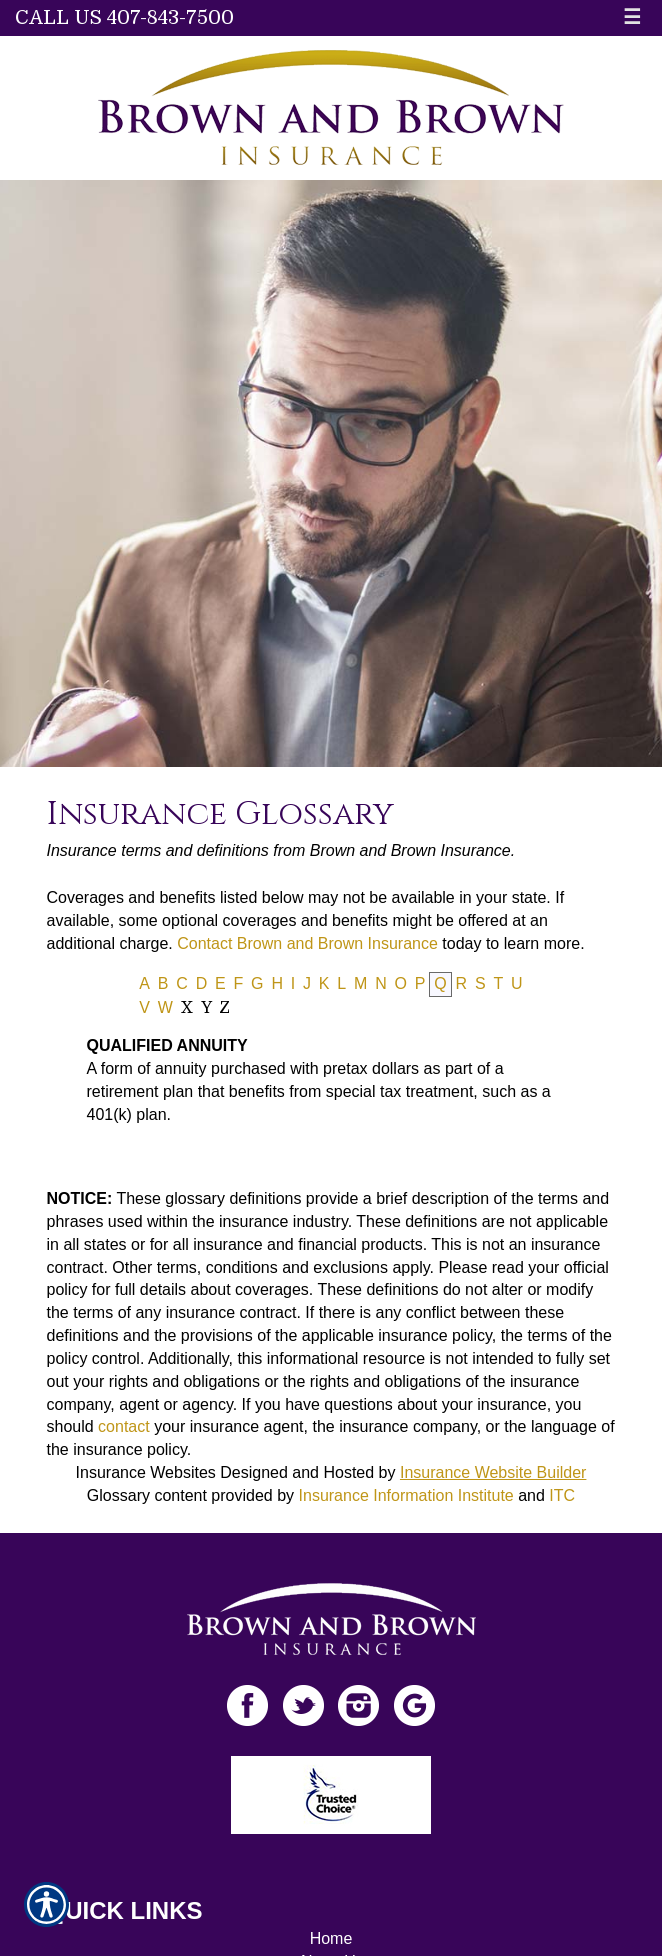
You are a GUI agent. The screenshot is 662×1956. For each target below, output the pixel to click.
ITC (562, 1495)
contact (124, 1426)
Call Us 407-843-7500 (124, 17)
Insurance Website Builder (493, 1472)
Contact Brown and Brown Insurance (307, 943)
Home (331, 1938)
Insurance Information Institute (406, 1495)
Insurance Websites (146, 1472)
